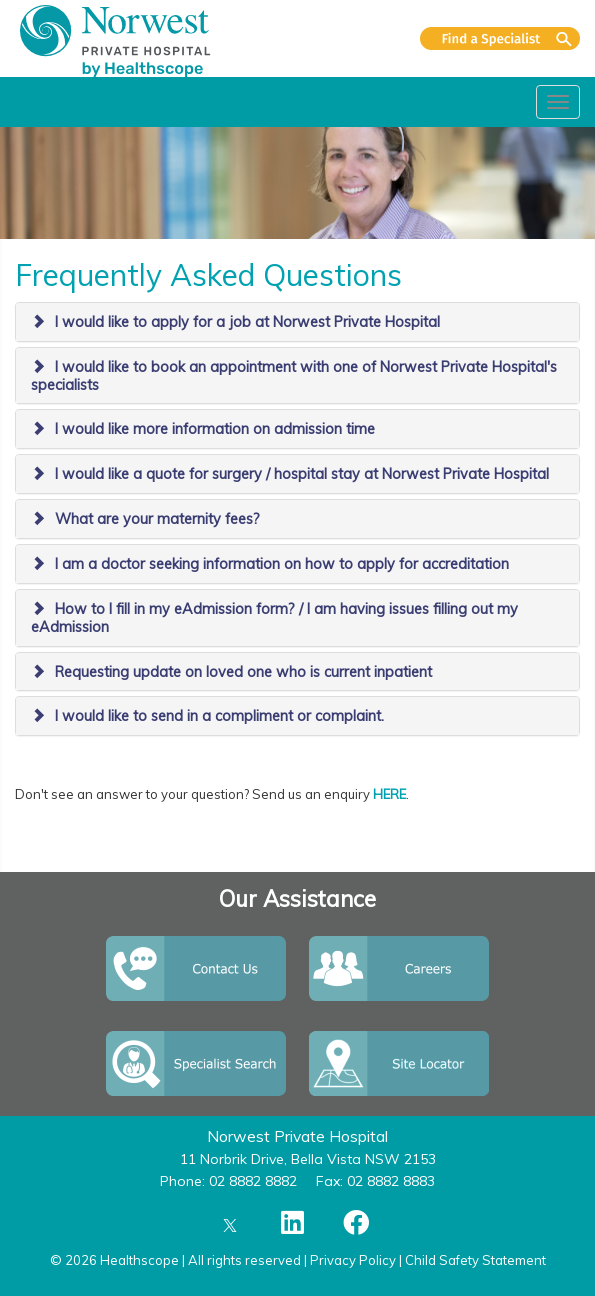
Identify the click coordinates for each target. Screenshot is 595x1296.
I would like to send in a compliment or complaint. (219, 716)
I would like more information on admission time (215, 429)
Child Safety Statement (475, 1260)
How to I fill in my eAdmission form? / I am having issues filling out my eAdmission (274, 618)
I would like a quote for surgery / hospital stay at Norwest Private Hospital (302, 474)
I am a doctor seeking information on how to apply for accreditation (282, 564)
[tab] (297, 322)
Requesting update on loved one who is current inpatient (243, 672)
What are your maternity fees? (157, 519)
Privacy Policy (353, 1260)
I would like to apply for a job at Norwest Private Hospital (247, 322)
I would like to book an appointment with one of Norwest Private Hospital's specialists (294, 376)
